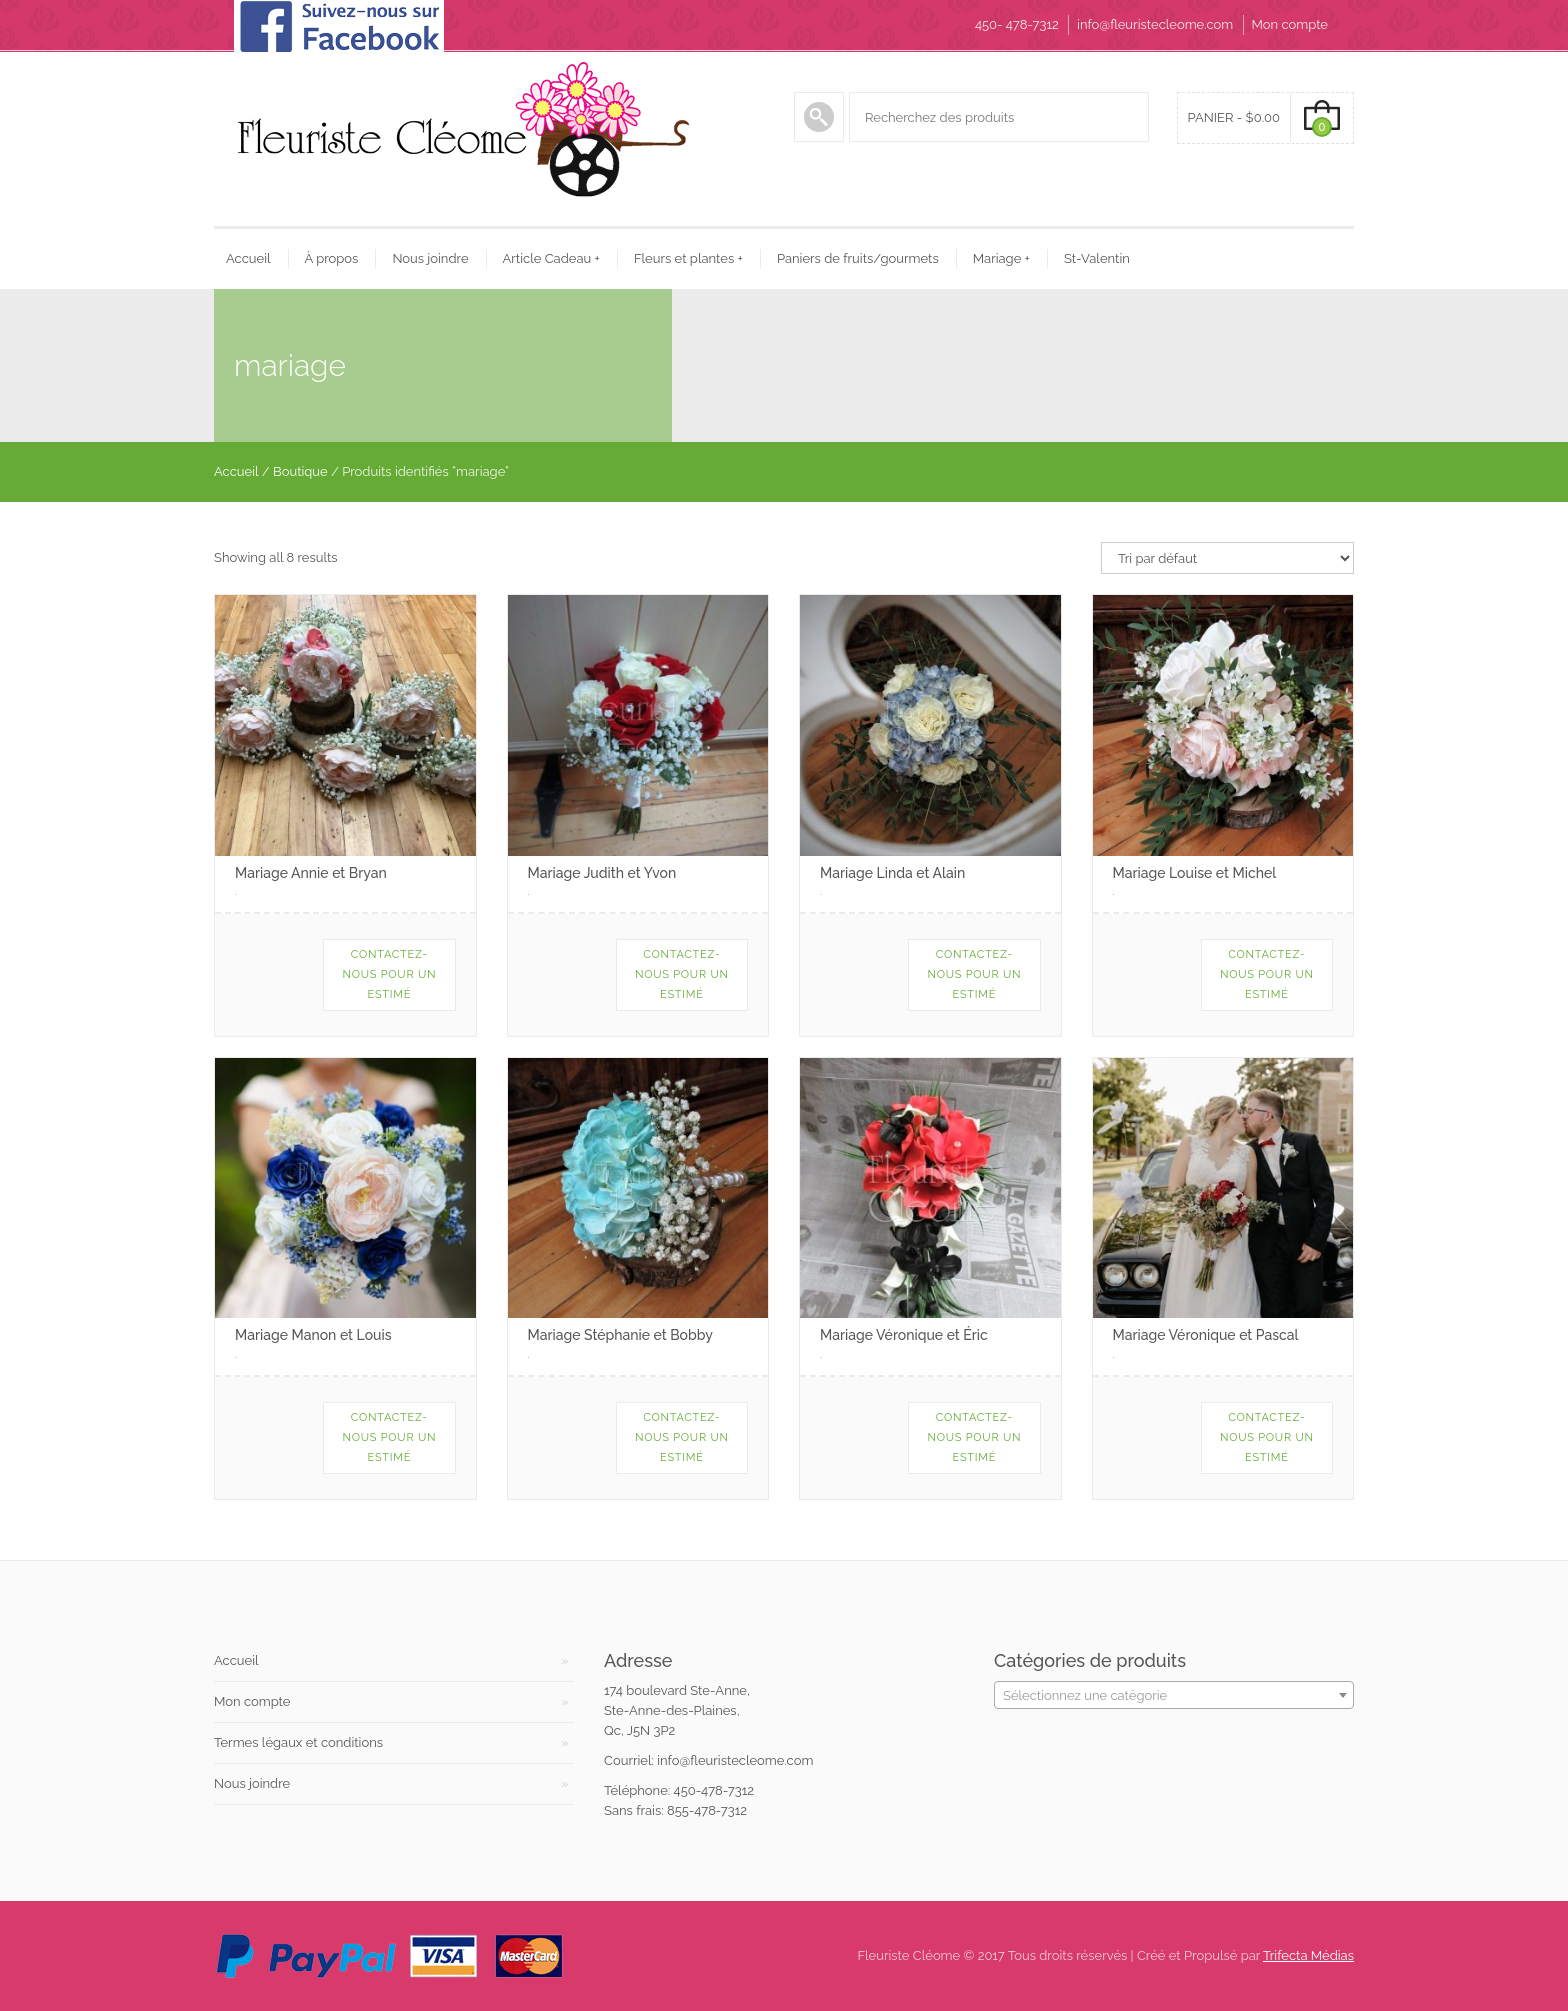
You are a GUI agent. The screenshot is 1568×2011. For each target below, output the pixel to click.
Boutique (300, 471)
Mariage (1001, 258)
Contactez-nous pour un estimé (389, 974)
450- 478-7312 (1017, 24)
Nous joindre (430, 258)
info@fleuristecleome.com (1155, 24)
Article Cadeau (551, 258)
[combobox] (1174, 1695)
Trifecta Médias (1308, 1955)
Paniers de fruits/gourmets (858, 258)
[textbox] (1174, 1696)
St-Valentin (1097, 258)
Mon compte (1290, 24)
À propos (332, 258)
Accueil (248, 258)
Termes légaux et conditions (298, 1742)
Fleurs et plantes (688, 258)
